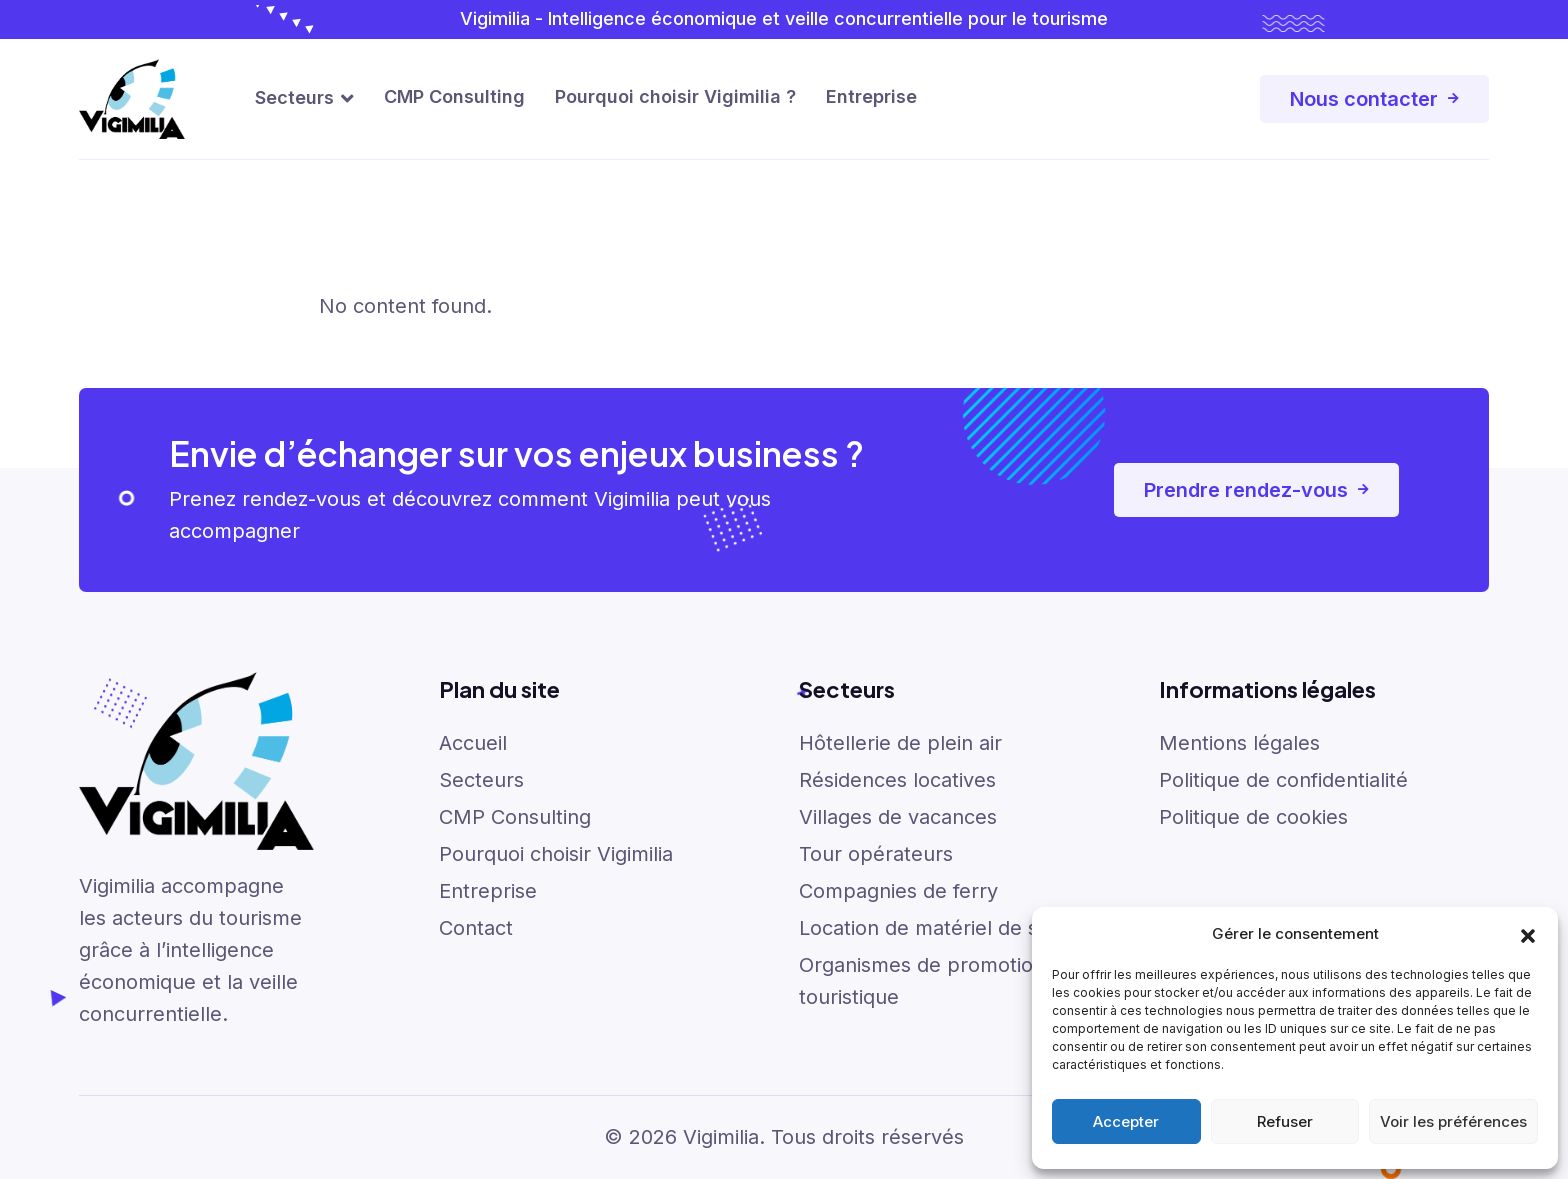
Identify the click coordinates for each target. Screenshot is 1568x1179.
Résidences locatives (897, 780)
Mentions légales (1239, 743)
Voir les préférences (1453, 1121)
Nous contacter (1374, 99)
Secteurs (294, 97)
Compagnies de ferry (898, 891)
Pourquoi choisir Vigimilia (556, 854)
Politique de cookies (1253, 817)
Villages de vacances (898, 817)
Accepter (1126, 1121)
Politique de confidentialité (1283, 780)
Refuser (1285, 1121)
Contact (476, 928)
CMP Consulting (454, 96)
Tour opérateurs (876, 854)
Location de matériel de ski (926, 928)
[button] (1528, 934)
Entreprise (871, 96)
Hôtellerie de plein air (900, 743)
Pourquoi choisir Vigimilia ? (675, 96)
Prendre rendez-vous (1256, 490)
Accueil (473, 743)
